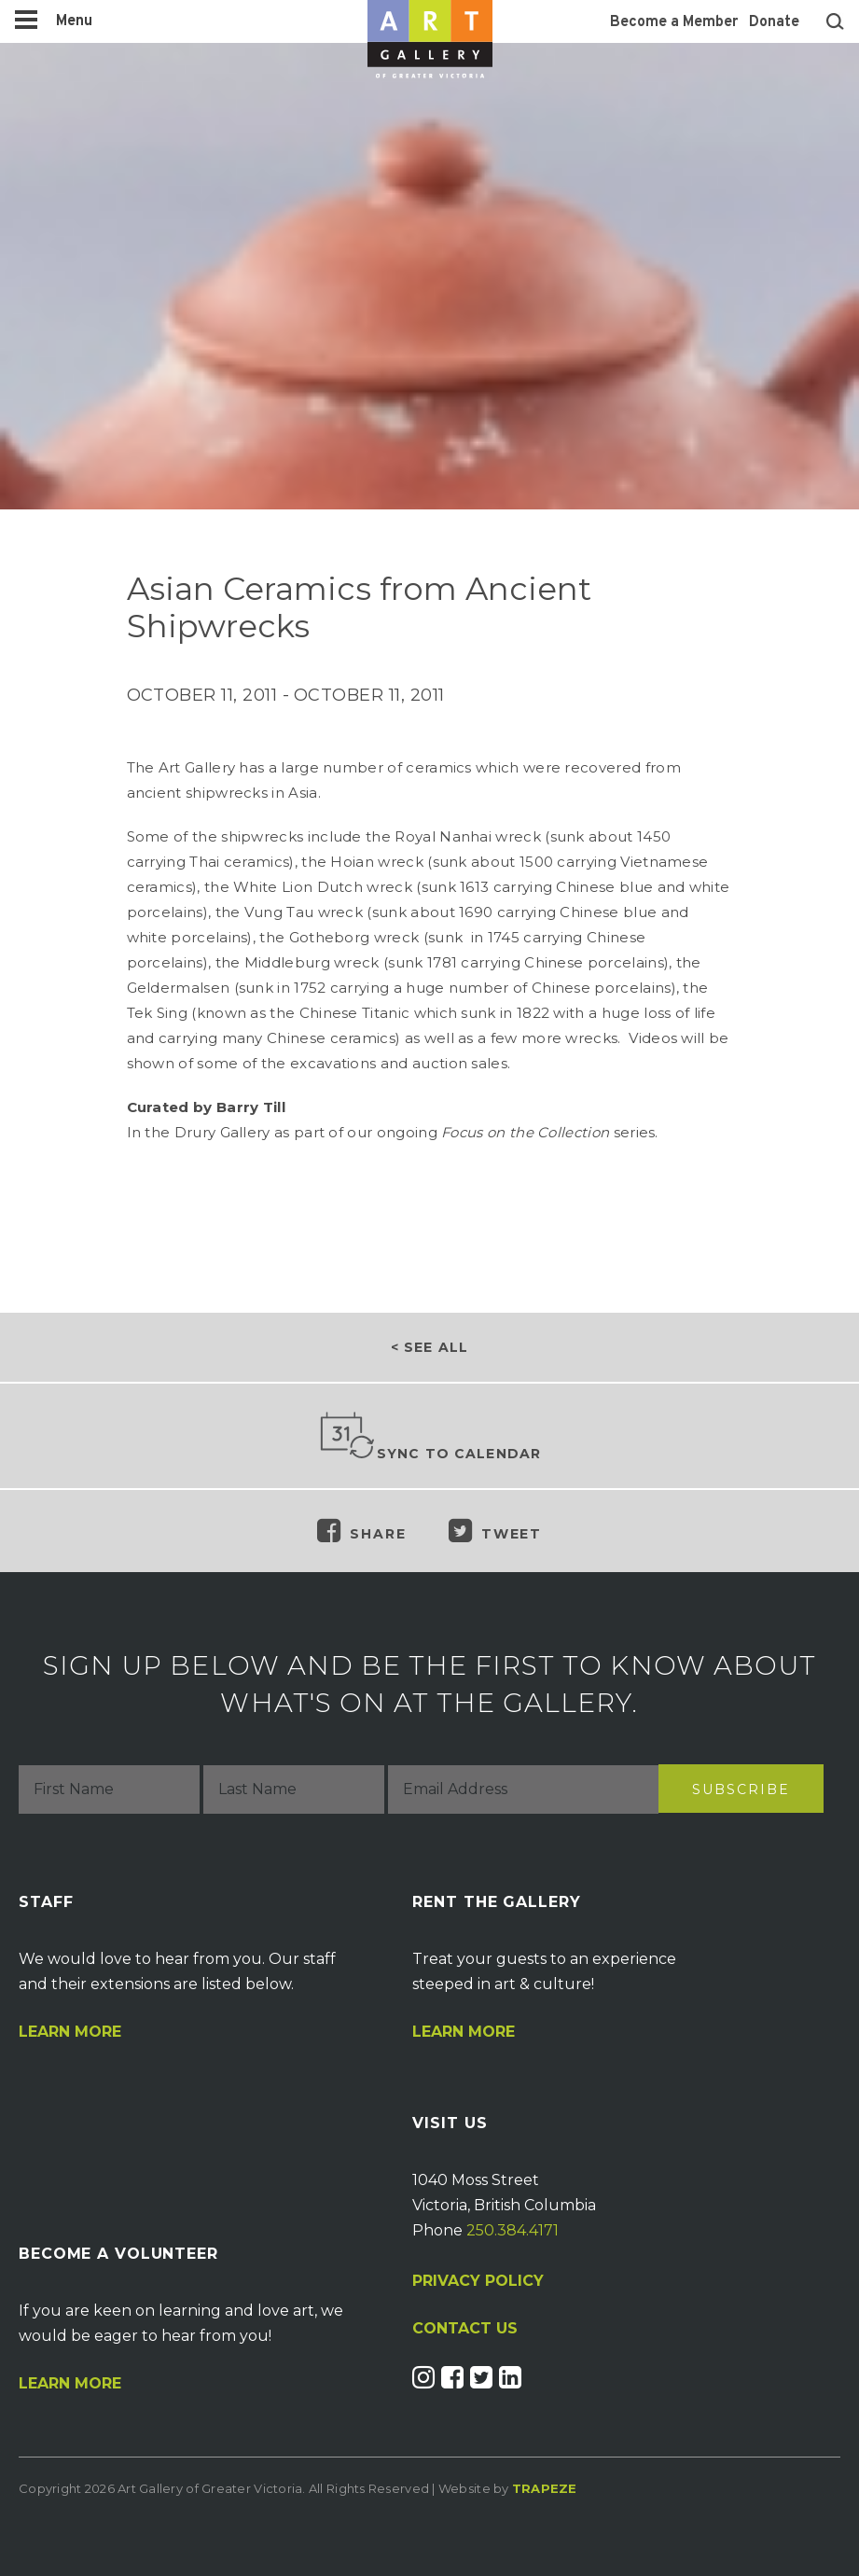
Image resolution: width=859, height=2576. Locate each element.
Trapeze (544, 2488)
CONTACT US (465, 2328)
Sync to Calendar (430, 1437)
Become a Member (674, 22)
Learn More (70, 2032)
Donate (774, 22)
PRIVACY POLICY (478, 2281)
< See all (429, 1347)
